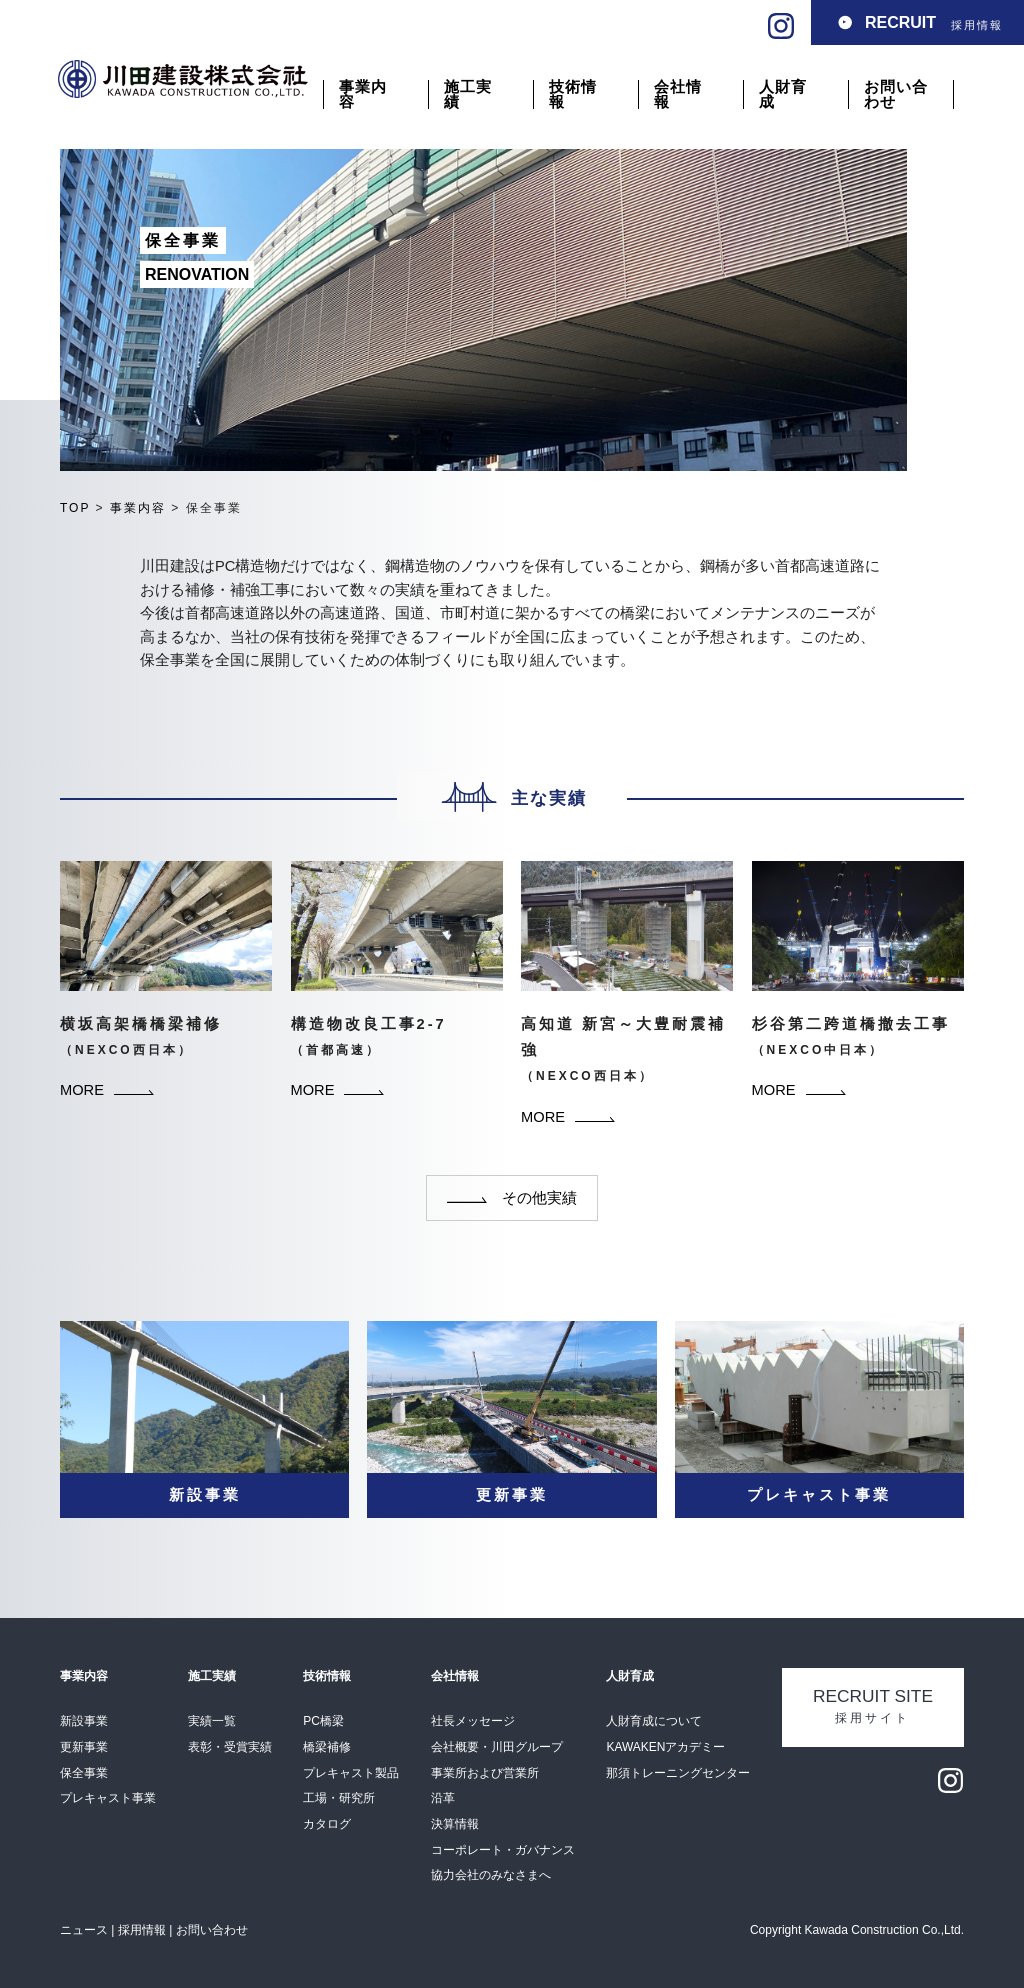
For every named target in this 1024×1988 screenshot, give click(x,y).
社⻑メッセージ (473, 1721)
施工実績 (468, 94)
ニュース (84, 1930)
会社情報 (678, 94)
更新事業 (84, 1747)
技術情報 (573, 94)
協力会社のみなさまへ (491, 1875)
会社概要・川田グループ (497, 1747)
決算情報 (455, 1824)
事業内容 (363, 94)
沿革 (443, 1798)
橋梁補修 (327, 1747)
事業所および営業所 (485, 1773)
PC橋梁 (323, 1721)
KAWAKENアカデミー (665, 1747)
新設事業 (84, 1721)
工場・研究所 (339, 1798)
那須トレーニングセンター (678, 1773)
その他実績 (512, 1198)
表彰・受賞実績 (230, 1747)
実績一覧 (212, 1721)
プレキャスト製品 (351, 1773)
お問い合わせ (896, 94)
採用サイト (873, 1706)
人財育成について (654, 1721)
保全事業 (84, 1773)
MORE (107, 1090)
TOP (75, 508)
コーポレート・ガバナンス (503, 1850)
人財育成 (783, 94)
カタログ (327, 1824)
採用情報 (934, 22)
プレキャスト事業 (108, 1798)
